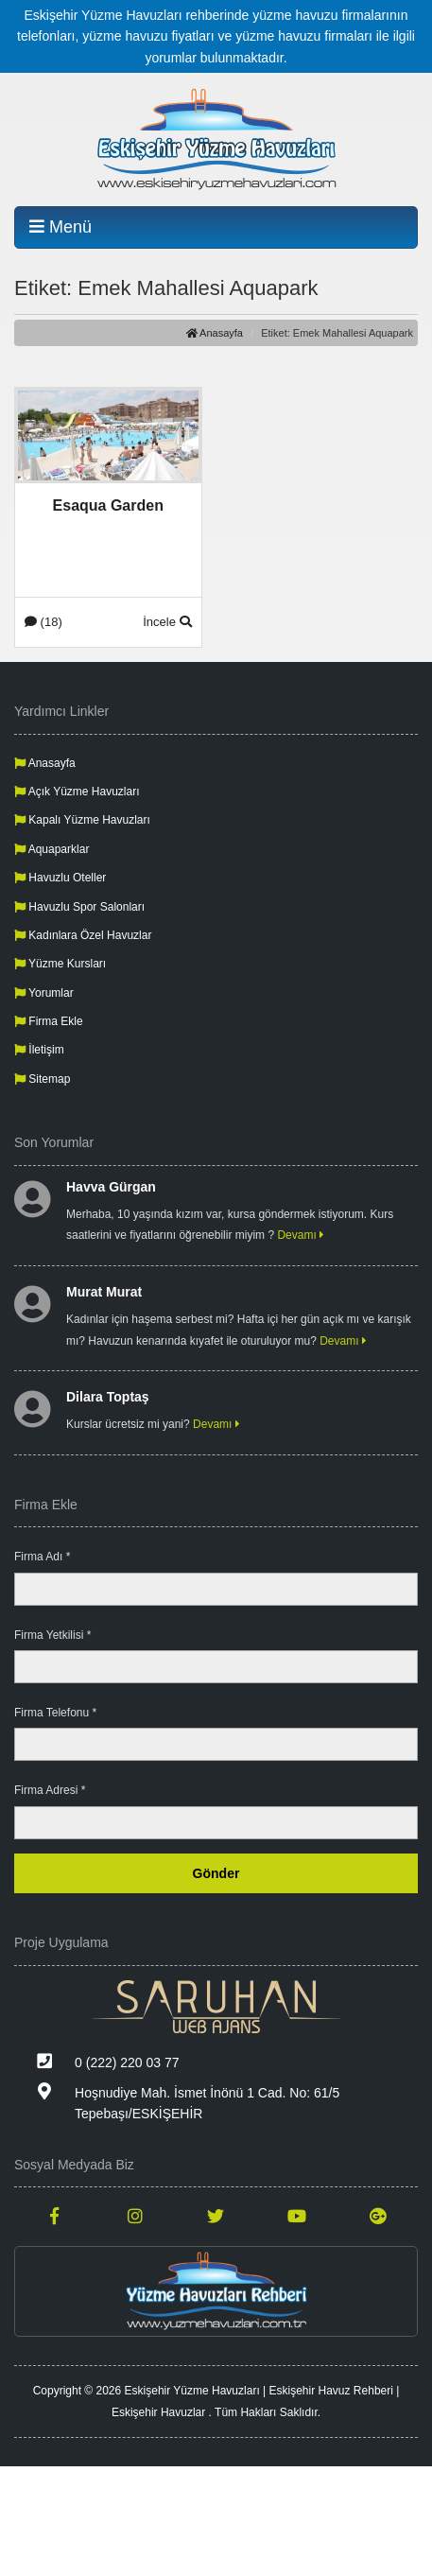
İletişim (39, 1049)
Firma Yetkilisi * (52, 1635)
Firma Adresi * (49, 1790)
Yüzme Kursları (60, 963)
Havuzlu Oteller (60, 877)
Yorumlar (44, 993)
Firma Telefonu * (55, 1712)
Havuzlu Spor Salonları (79, 907)
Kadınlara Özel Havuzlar (82, 935)
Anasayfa (214, 333)
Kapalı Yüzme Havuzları (82, 820)
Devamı (300, 1235)
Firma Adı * (42, 1556)
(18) (43, 622)
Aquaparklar (51, 849)
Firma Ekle (48, 1021)
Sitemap (42, 1079)
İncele (167, 622)
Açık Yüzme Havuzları (77, 791)
